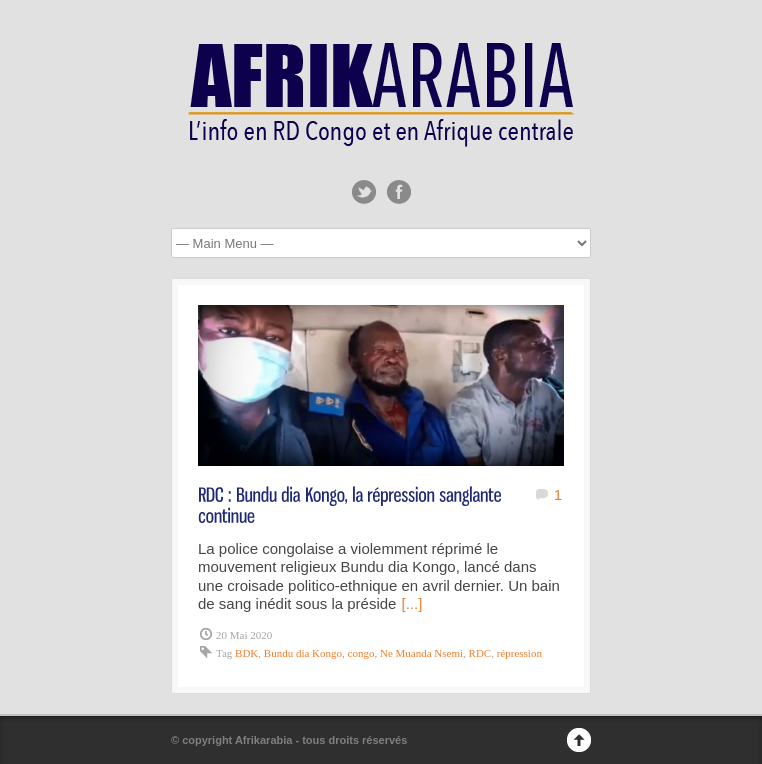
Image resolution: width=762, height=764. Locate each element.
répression (519, 653)
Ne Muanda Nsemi (421, 653)
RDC (480, 653)
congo (361, 653)
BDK (246, 653)
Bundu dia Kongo (303, 653)
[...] (411, 603)
